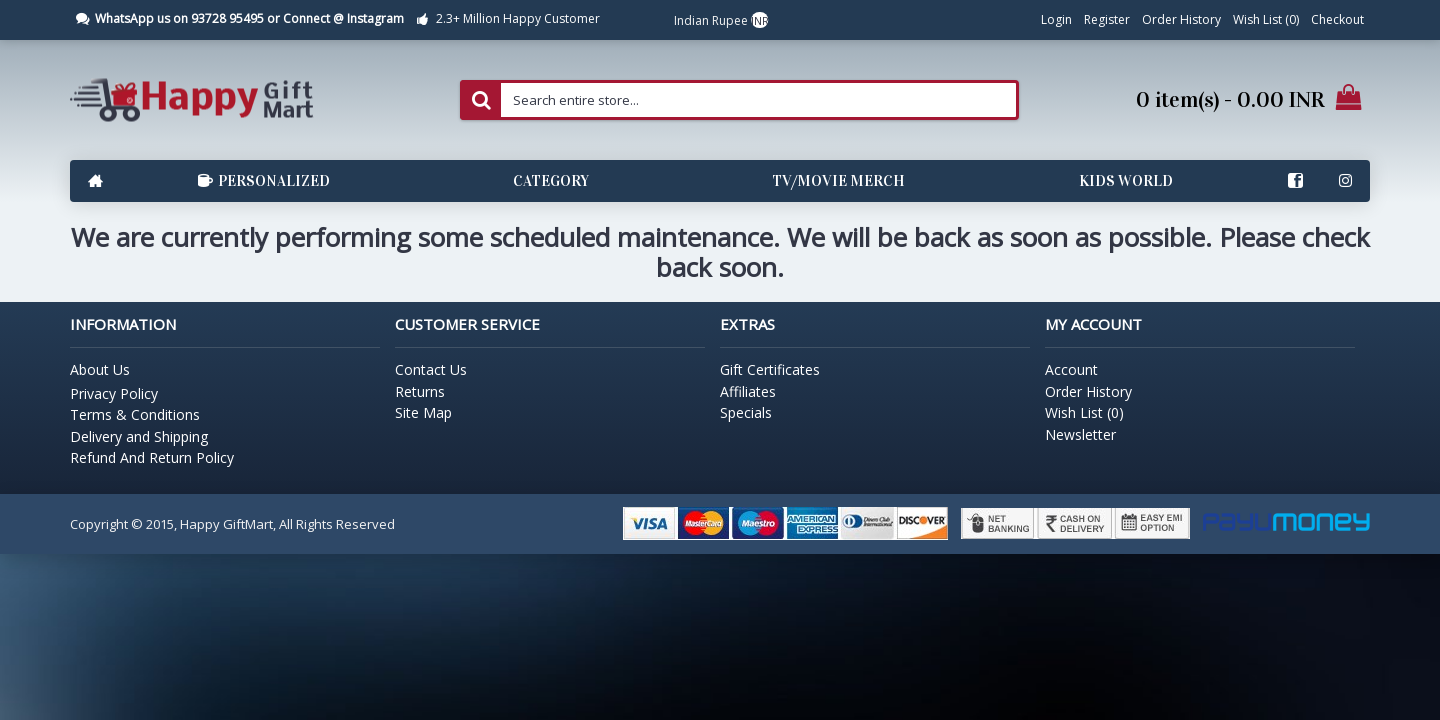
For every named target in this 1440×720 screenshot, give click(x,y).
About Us (100, 369)
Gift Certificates (770, 369)
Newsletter (1080, 434)
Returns (420, 391)
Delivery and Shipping (139, 436)
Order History (1088, 391)
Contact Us (431, 369)
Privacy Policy (114, 393)
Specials (746, 412)
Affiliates (748, 391)
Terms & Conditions (135, 414)
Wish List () (1084, 412)
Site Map (423, 412)
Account (1071, 369)
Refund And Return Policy (152, 457)
